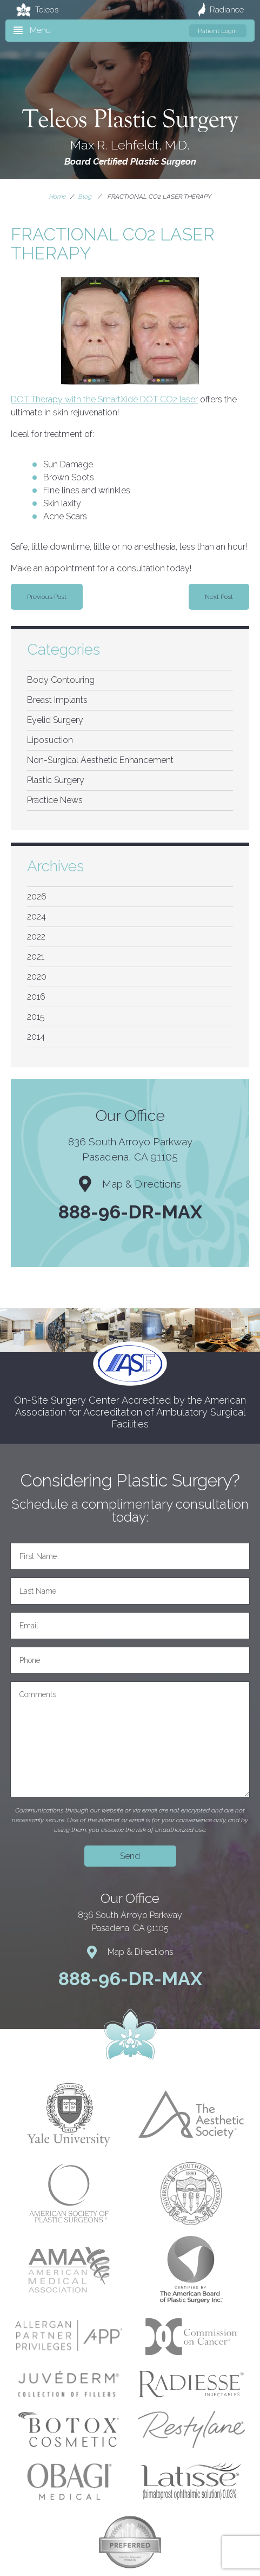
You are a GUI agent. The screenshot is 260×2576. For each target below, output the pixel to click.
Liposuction (50, 740)
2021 (35, 956)
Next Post (219, 597)
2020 (36, 976)
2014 (36, 1037)
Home (57, 196)
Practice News (55, 800)
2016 (36, 997)
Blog (85, 196)
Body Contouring (61, 680)
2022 (36, 936)
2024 (36, 916)
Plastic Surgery (55, 780)
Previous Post (46, 597)
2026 (36, 896)
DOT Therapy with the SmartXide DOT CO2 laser (104, 399)
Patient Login (218, 31)
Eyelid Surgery (55, 720)
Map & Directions (130, 1184)
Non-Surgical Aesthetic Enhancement (100, 760)
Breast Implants (57, 700)
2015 (36, 1017)
